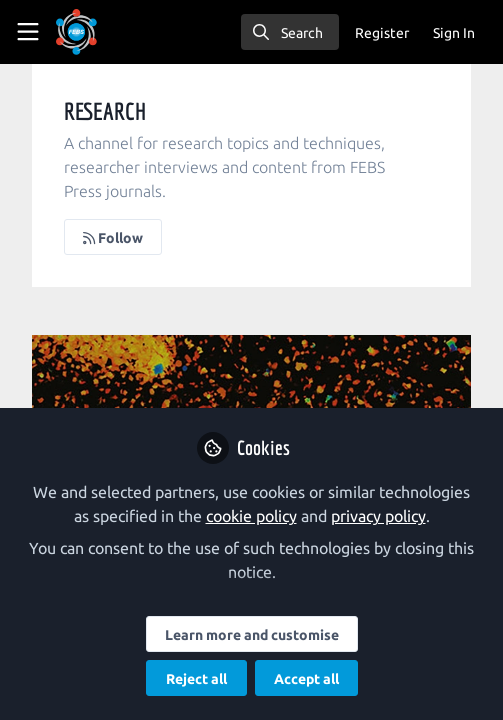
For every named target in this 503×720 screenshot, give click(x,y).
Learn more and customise (252, 635)
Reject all (196, 679)
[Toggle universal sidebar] (28, 32)
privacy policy (378, 516)
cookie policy (251, 516)
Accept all (306, 679)
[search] (290, 32)
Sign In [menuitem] (454, 33)
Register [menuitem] (382, 33)
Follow (113, 238)
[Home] (76, 32)
